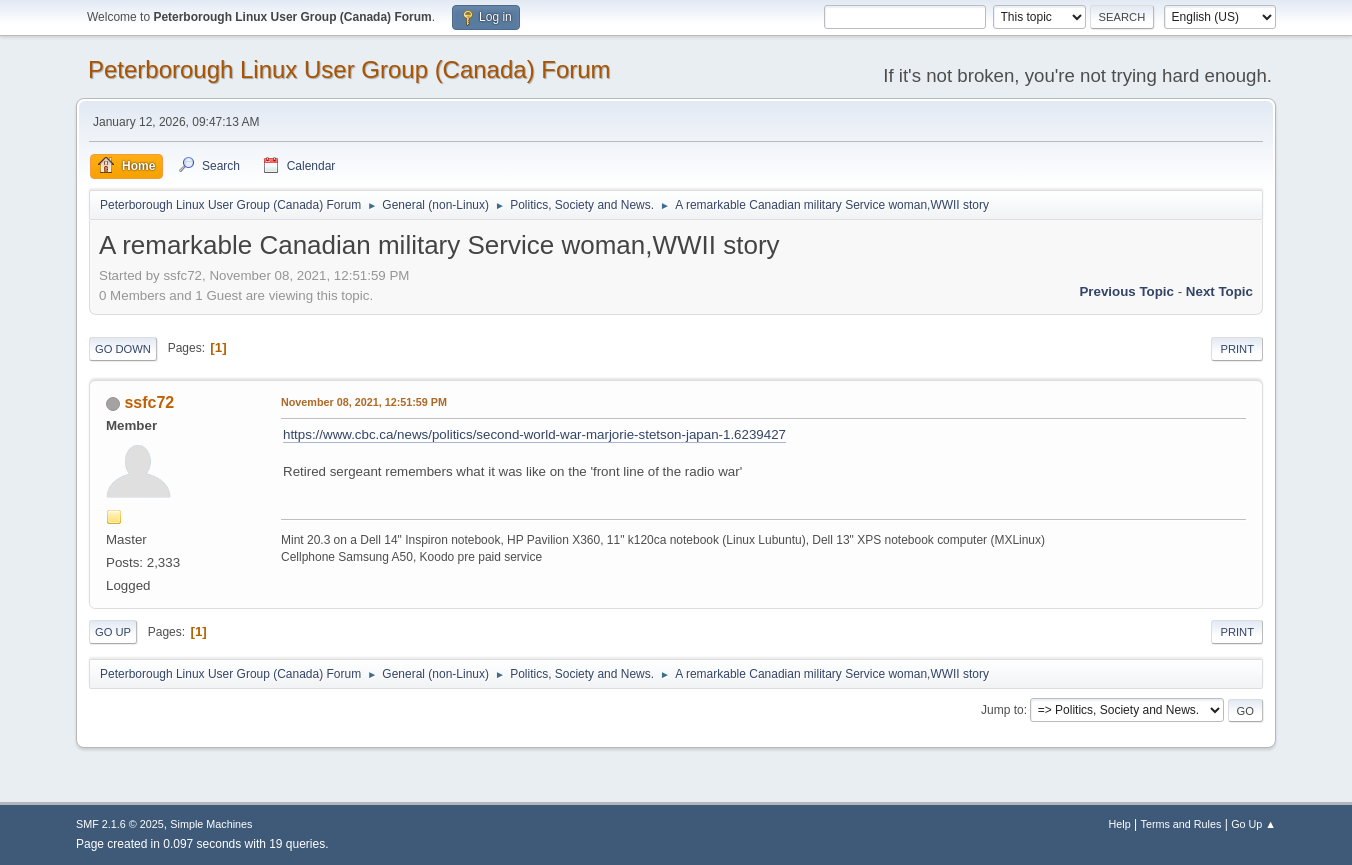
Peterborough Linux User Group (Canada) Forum (349, 69)
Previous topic (1126, 291)
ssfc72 (149, 402)
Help (1120, 824)
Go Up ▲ (1253, 824)
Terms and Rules (1181, 824)
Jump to (1002, 710)
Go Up (113, 632)
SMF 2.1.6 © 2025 (120, 824)
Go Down (123, 349)
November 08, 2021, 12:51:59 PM (364, 402)
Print (1237, 349)
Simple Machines (211, 824)
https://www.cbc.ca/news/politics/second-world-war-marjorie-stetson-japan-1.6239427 (534, 434)
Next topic (1219, 291)
